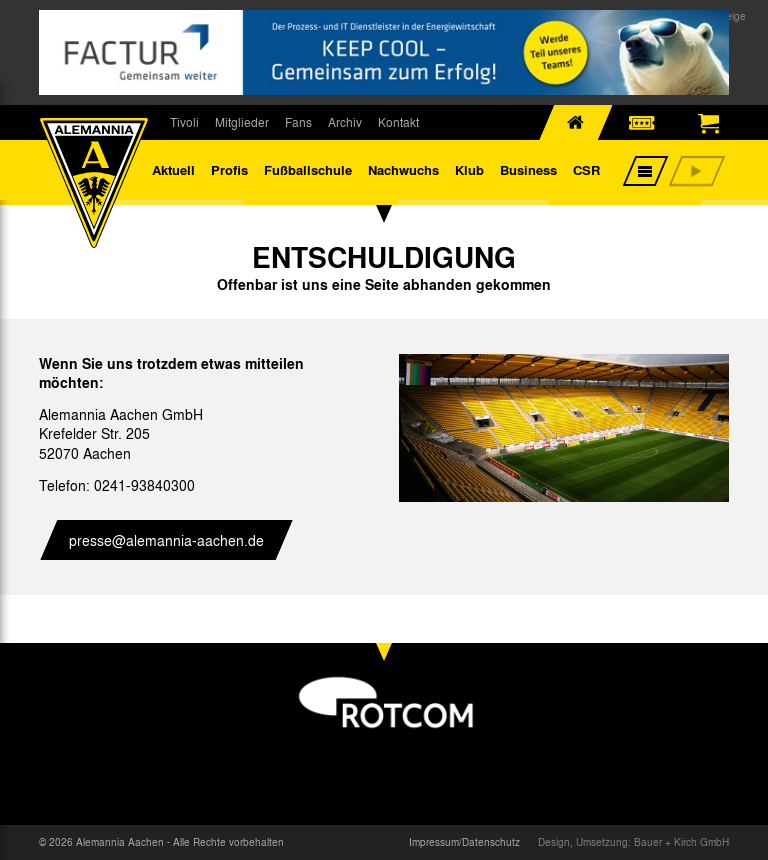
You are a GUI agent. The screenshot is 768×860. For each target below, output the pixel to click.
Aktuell (173, 169)
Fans (298, 122)
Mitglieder (242, 122)
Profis (229, 169)
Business (528, 169)
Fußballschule (308, 169)
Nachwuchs (403, 169)
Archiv (345, 122)
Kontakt (398, 122)
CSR (586, 169)
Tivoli (184, 122)
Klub (469, 169)
